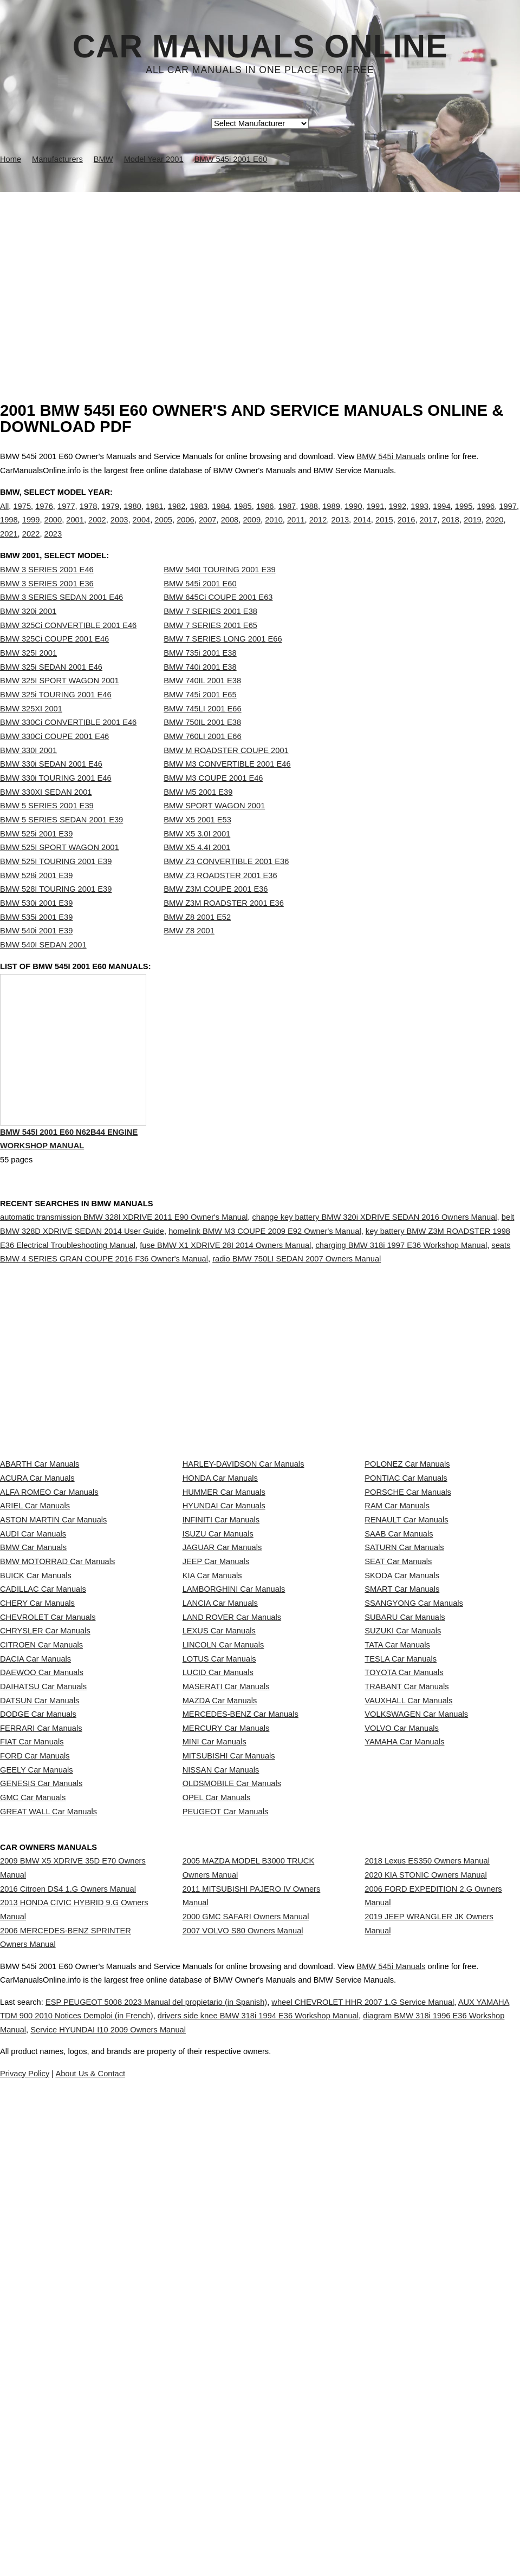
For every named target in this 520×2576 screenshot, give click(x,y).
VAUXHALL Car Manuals (408, 1965)
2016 (406, 531)
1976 (44, 517)
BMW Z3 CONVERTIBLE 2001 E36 (226, 883)
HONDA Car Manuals (220, 1582)
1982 (177, 517)
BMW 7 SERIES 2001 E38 (210, 633)
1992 (397, 517)
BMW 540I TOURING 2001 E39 (219, 591)
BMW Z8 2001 (189, 953)
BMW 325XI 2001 (31, 731)
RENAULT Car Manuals (406, 1654)
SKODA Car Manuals (402, 1749)
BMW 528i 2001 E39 (36, 897)
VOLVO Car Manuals (402, 2013)
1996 (486, 517)
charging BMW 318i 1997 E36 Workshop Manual (401, 1291)
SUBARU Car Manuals (405, 1821)
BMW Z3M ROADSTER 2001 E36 (224, 925)
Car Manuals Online (260, 47)
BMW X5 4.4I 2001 (197, 869)
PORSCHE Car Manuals (408, 1606)
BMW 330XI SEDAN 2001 (46, 814)
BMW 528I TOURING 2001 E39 (56, 911)
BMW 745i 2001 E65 (200, 716)
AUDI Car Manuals (33, 1677)
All (4, 517)
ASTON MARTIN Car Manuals (53, 1654)
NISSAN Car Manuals (221, 2085)
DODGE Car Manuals (38, 1989)
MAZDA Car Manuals (220, 1965)
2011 (296, 531)
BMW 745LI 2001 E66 (202, 731)
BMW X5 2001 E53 (197, 842)
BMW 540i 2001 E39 (36, 953)
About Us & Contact (292, 2536)
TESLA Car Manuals (401, 1893)
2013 (340, 531)
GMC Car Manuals (33, 2133)
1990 (353, 517)
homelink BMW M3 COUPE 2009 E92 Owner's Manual (264, 1277)
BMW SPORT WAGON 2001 (214, 827)
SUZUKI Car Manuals (403, 1845)
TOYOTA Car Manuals (404, 1917)
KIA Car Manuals (212, 1749)
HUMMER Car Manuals (224, 1606)
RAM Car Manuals (397, 1630)
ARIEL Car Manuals (35, 1630)
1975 (22, 517)
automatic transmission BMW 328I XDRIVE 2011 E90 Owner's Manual (124, 1263)
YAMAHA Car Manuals (404, 2037)
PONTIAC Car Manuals (406, 1582)
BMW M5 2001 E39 (198, 814)
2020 (495, 531)
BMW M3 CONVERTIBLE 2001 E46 (227, 786)
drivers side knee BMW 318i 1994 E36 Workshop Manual (360, 2479)
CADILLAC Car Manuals (43, 1773)
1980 (132, 517)
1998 (9, 531)
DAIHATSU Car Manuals (43, 1941)
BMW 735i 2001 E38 (200, 675)
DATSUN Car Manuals (39, 1965)
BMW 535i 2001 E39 (36, 939)
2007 (208, 531)
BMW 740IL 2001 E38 (202, 702)
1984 (221, 517)
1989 (331, 517)
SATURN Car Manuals (404, 1702)
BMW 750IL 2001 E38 (202, 744)
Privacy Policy (216, 2536)
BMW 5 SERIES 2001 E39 (47, 827)
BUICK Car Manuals (36, 1749)
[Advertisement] (260, 273)
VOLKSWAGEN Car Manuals (416, 1989)
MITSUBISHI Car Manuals (229, 2061)
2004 (142, 531)
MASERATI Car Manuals (226, 1941)
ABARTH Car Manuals (39, 1558)
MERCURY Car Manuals (226, 2013)
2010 (274, 531)
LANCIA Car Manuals (220, 1798)
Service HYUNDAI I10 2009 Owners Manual (341, 2493)
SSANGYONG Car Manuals (414, 1798)
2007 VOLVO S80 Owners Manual (243, 2325)
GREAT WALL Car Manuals (48, 2157)
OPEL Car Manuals (217, 2133)
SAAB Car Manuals (399, 1677)
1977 (66, 517)
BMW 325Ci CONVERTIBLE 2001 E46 (68, 647)
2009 (252, 531)
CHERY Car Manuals (37, 1798)
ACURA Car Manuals (37, 1582)
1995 (464, 517)
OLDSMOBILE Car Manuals (232, 2109)
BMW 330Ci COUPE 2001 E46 (54, 758)
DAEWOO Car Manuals (41, 1917)
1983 (199, 517)
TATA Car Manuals (397, 1869)
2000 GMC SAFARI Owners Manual (246, 2301)
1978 (89, 517)
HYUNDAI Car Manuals (224, 1630)
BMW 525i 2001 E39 (36, 856)
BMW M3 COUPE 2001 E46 (213, 800)
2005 (163, 531)
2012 (318, 531)
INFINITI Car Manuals (221, 1654)
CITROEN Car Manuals (41, 1869)
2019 (473, 531)
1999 (31, 531)
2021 (9, 545)
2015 (384, 531)
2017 (429, 531)
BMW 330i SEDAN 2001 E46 (51, 786)
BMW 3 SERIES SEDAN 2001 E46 (61, 619)
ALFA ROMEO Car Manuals (49, 1606)
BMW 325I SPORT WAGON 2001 (59, 702)
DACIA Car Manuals (35, 1893)
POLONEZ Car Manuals (407, 1558)
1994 (442, 517)
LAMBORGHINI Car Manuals (234, 1773)
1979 (111, 517)
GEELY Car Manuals (36, 2085)
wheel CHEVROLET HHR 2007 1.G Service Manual (414, 2465)
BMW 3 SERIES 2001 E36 (47, 605)
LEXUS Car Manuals (219, 1845)
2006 (185, 531)
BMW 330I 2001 (28, 772)
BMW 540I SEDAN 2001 (43, 967)
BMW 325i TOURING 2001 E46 (56, 716)
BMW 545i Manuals (390, 456)
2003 (119, 531)
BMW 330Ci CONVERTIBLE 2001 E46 (68, 744)
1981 (155, 517)
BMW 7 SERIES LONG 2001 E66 (223, 661)
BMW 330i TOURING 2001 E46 (56, 800)
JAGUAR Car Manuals (222, 1702)
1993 (419, 517)
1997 (508, 517)
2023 (53, 545)
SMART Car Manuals (402, 1773)
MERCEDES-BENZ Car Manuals (240, 1989)
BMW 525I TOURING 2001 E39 (56, 883)
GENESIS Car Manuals (41, 2109)
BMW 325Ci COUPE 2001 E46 (54, 661)
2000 (53, 531)
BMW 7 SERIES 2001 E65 (210, 647)
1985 (243, 517)
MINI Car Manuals (214, 2037)
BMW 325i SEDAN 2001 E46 (51, 689)
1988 (309, 517)
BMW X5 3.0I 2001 (197, 856)
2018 (450, 531)
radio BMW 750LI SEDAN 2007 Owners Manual (296, 1305)
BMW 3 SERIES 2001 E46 (47, 591)
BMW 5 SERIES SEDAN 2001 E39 (61, 842)
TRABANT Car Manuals (406, 1941)
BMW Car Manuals (33, 1702)
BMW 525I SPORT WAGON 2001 (59, 869)
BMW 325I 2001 (28, 675)
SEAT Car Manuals (398, 1726)
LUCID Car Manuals (218, 1917)
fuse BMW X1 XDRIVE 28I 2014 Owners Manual (225, 1291)
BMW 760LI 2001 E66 (202, 758)
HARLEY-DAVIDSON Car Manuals (243, 1558)
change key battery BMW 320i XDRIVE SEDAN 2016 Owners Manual (374, 1263)
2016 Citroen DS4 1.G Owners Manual (68, 2263)
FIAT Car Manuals (32, 2037)
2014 (362, 531)
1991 (376, 517)
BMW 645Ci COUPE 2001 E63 (218, 619)
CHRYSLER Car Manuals (45, 1845)
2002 (97, 531)
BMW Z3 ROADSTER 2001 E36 (220, 897)
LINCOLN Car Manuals (223, 1869)
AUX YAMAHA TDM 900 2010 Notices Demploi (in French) (123, 2479)
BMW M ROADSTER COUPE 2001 (226, 772)
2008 (230, 531)
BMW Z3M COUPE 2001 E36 (216, 911)
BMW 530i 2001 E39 (36, 925)
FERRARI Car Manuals (41, 2013)
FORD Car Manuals (35, 2061)
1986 (265, 517)
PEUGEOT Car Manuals (226, 2157)
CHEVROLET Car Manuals (47, 1821)
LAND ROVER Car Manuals (232, 1821)
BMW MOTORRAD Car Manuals (57, 1726)
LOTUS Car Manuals (219, 1893)
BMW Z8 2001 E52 (197, 939)
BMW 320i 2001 (28, 633)
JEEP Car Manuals (216, 1726)
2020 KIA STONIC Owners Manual (425, 2249)
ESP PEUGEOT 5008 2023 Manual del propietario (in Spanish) (179, 2465)
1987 (287, 517)
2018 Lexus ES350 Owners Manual (427, 2225)
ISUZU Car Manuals (218, 1677)
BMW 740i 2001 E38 (200, 689)
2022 (31, 545)
